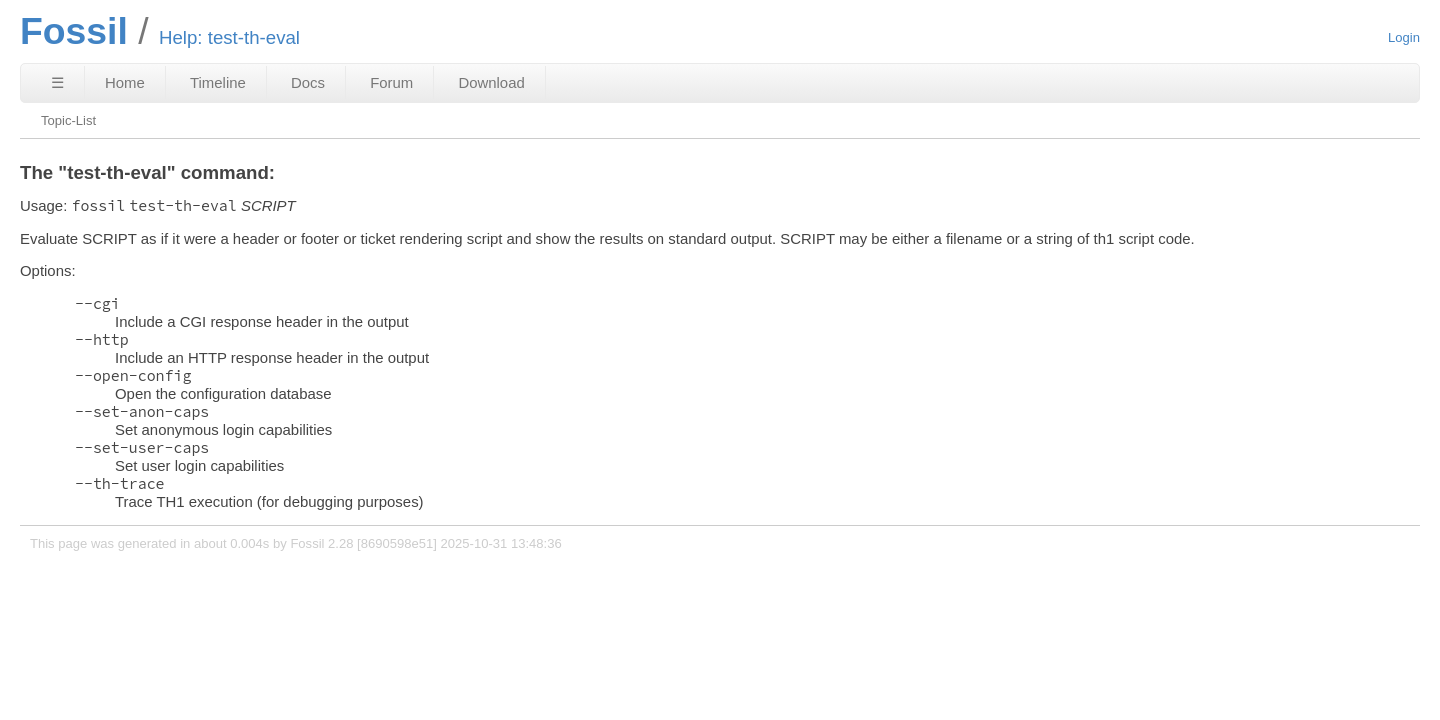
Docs (308, 82)
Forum (391, 82)
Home (125, 82)
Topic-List (68, 120)
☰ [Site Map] (57, 82)
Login (1404, 37)
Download (491, 82)
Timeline (218, 82)
